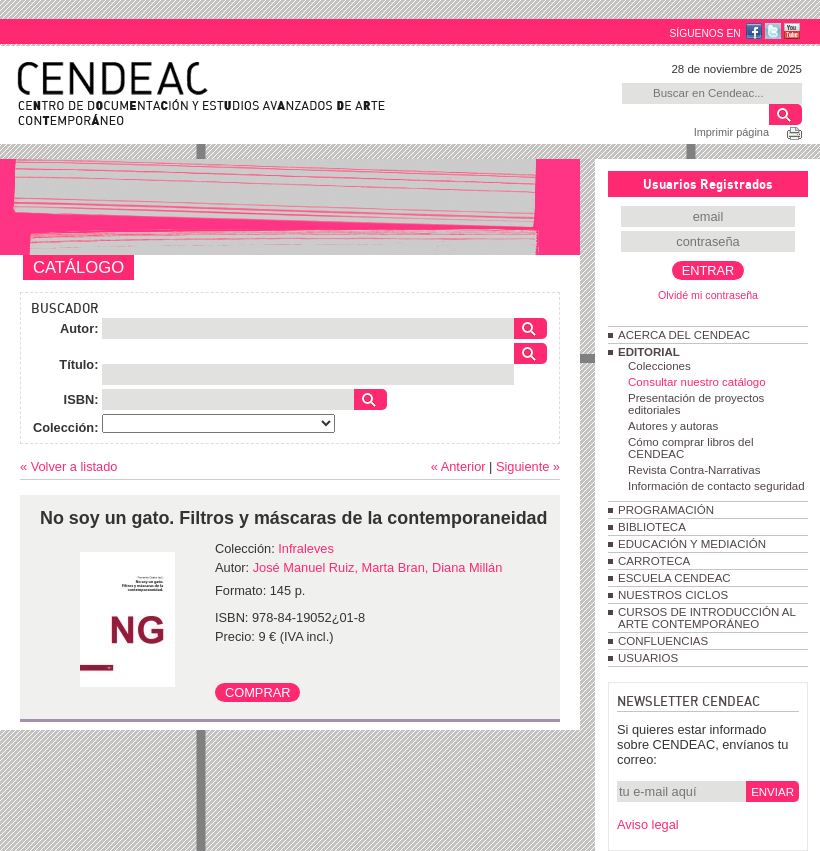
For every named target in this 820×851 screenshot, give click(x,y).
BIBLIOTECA (652, 527)
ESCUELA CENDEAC (674, 578)
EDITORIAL (649, 352)
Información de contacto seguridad (716, 486)
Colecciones (659, 366)
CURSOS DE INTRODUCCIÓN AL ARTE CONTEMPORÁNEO (706, 618)
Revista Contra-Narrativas (694, 470)
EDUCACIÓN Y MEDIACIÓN (692, 544)
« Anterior (458, 466)
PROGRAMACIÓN (666, 510)
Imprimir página (731, 132)
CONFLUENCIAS (663, 641)
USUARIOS (648, 658)
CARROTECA (654, 561)
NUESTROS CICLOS (673, 595)
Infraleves (305, 548)
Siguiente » (528, 466)
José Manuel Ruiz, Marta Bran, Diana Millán (378, 567)
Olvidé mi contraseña (708, 295)
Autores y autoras (673, 426)
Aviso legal (648, 824)
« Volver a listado (68, 466)
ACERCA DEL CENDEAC (684, 335)
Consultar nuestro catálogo (697, 382)
